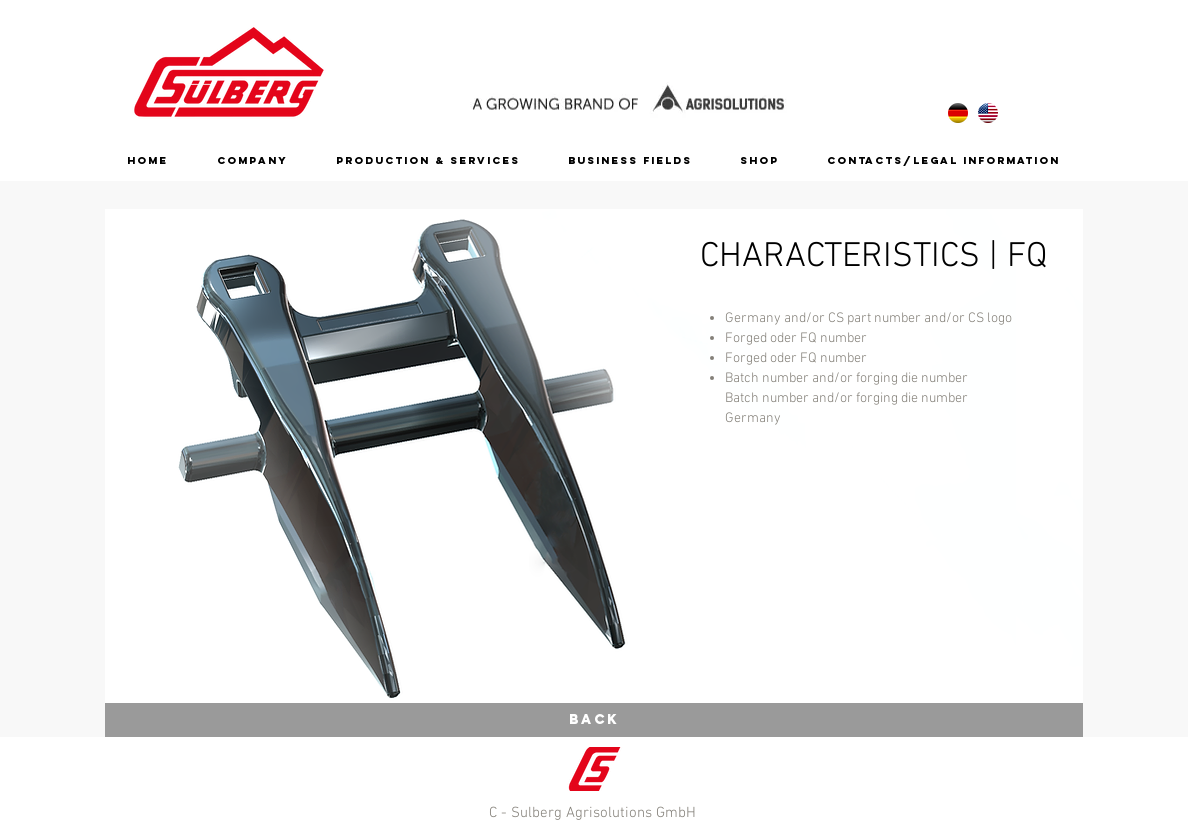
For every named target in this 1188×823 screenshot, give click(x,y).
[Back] (594, 720)
